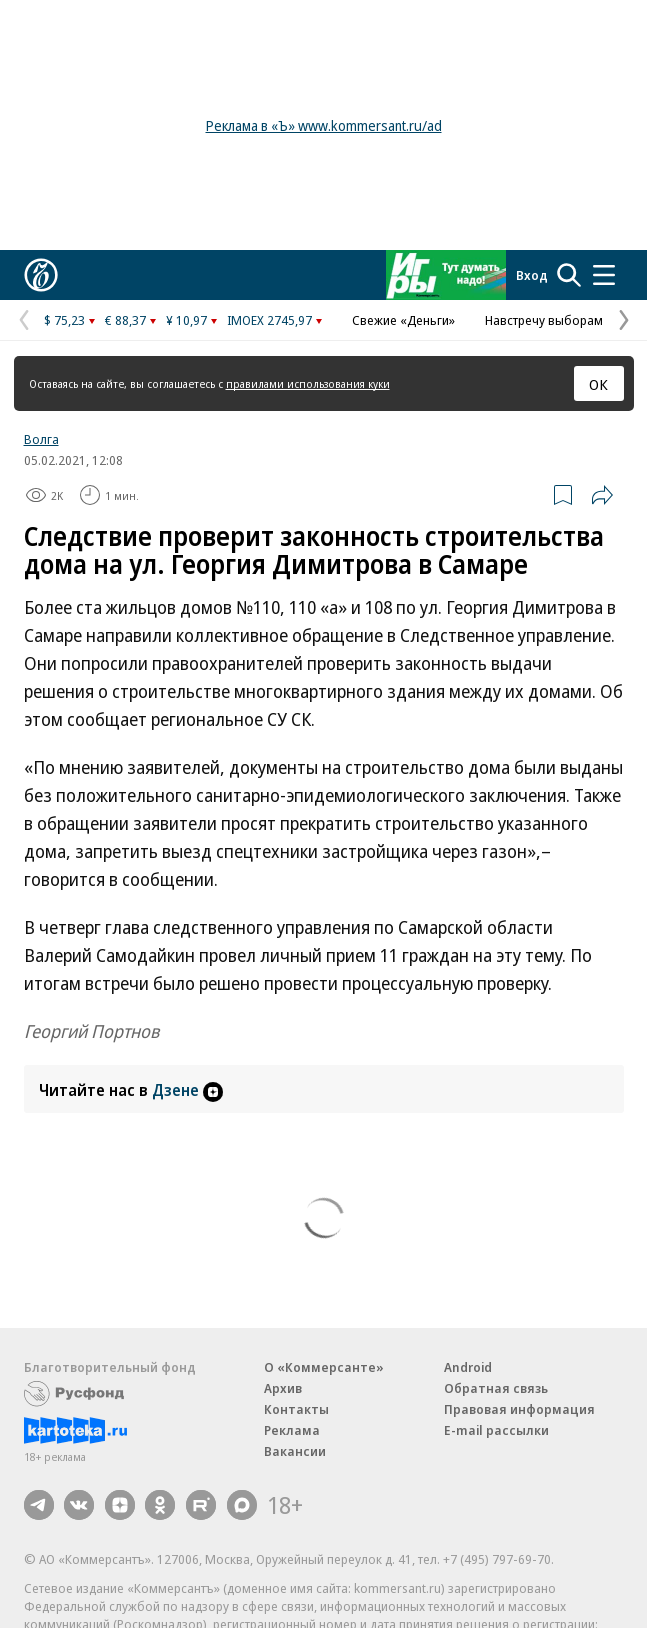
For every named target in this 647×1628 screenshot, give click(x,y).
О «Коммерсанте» (324, 1367)
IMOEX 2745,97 (269, 320)
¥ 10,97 (186, 320)
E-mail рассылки (496, 1430)
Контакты (296, 1409)
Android (468, 1367)
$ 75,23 (64, 320)
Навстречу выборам (544, 320)
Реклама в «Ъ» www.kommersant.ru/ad (324, 125)
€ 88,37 (125, 320)
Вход (532, 275)
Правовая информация (519, 1409)
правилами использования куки (308, 383)
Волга (41, 439)
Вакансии (295, 1451)
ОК (598, 384)
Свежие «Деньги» (403, 320)
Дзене (187, 1090)
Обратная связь (496, 1388)
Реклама (292, 1430)
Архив (283, 1388)
